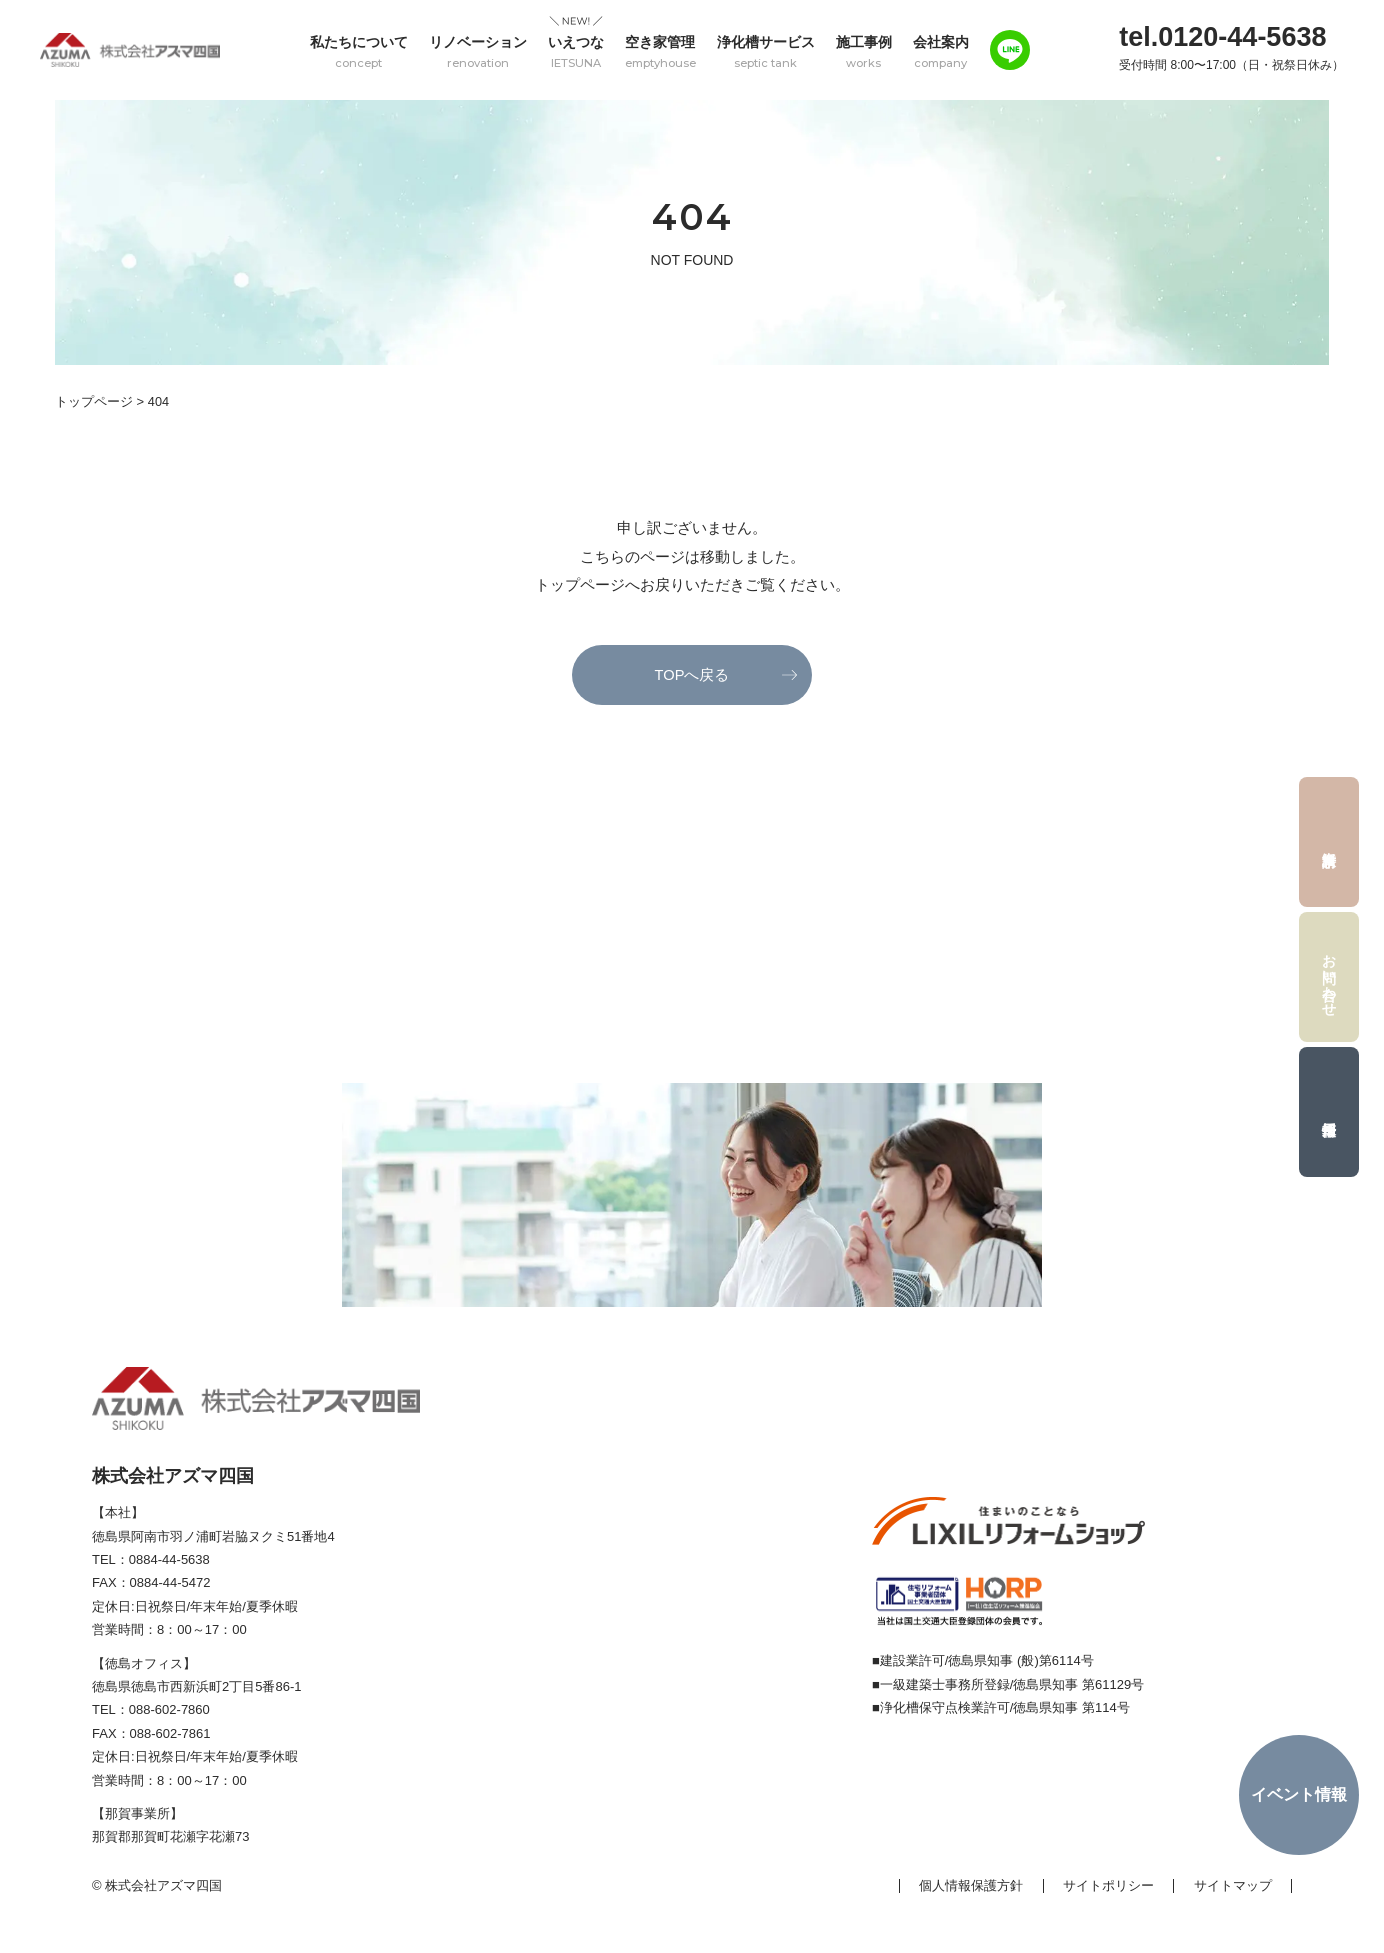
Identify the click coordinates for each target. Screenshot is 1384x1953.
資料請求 (1329, 842)
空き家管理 (660, 51)
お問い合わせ (1330, 977)
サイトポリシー (1108, 1886)
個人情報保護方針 (971, 1886)
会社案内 (941, 51)
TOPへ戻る (692, 674)
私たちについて (359, 51)
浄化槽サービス (766, 51)
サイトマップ (1233, 1886)
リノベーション (478, 51)
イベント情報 (1299, 1794)
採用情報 (1329, 1112)
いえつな (576, 51)
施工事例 (864, 51)
